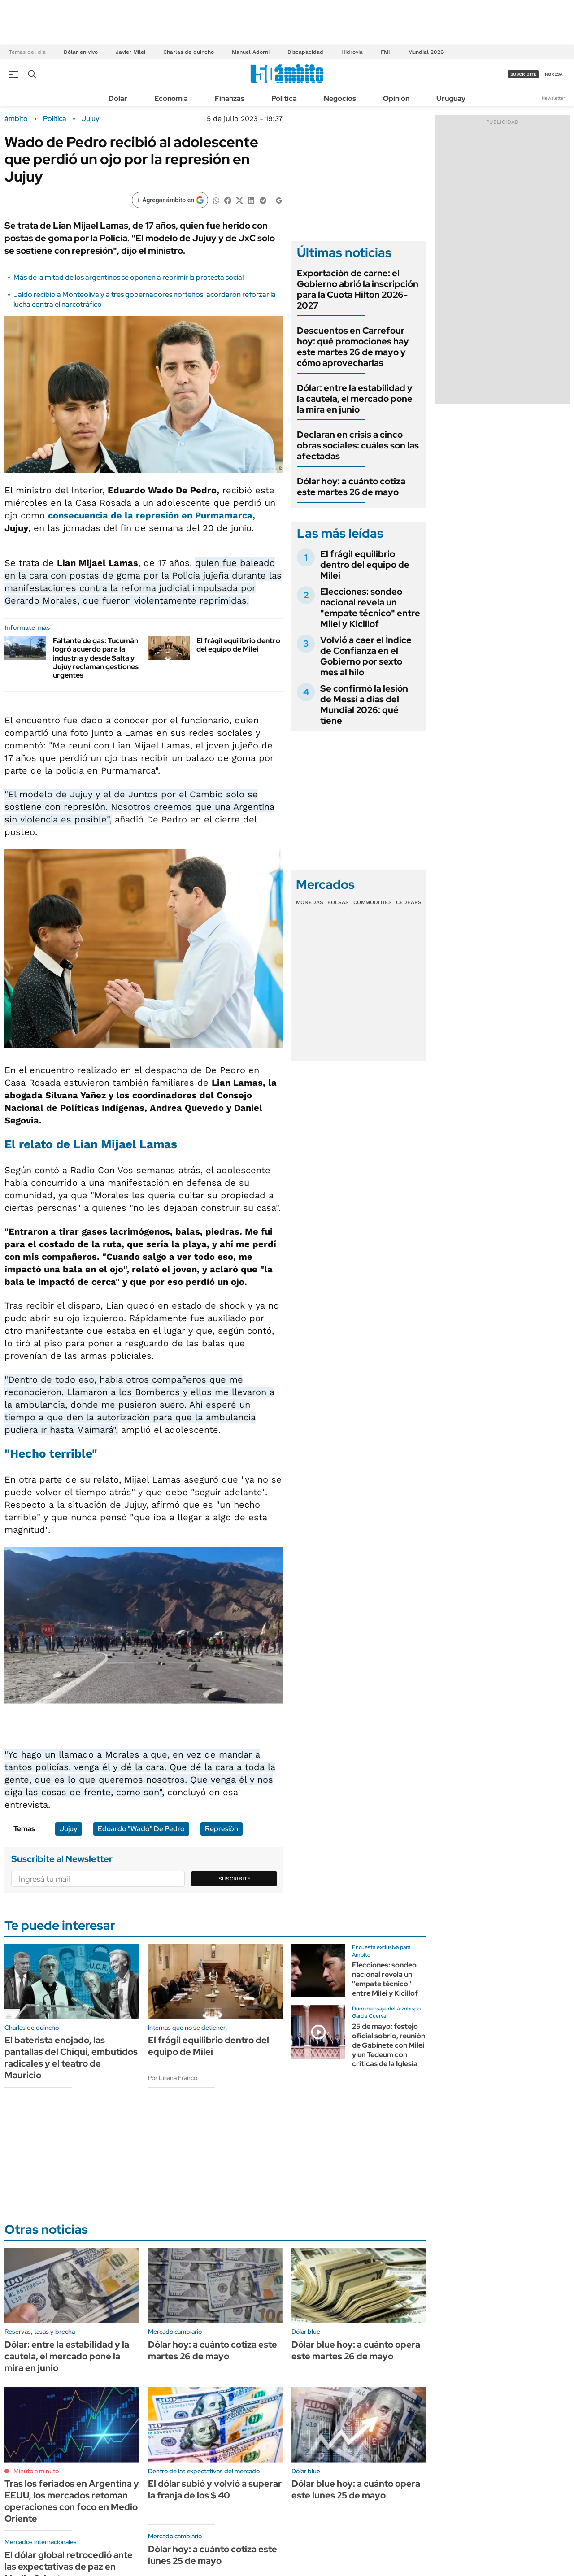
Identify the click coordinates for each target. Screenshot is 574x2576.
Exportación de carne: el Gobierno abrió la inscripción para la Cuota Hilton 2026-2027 (357, 289)
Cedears (409, 902)
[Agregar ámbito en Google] (170, 200)
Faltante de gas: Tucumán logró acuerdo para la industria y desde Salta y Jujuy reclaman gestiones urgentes (96, 658)
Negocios (340, 98)
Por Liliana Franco (172, 2078)
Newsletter (553, 98)
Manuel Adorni (251, 52)
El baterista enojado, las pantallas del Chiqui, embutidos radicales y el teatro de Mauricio (71, 2057)
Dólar (118, 98)
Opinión (396, 98)
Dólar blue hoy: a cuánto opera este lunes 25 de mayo (355, 2489)
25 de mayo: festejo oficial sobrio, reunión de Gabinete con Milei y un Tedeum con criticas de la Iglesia (388, 2045)
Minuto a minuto (36, 2471)
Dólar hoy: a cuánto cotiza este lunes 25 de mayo (212, 2555)
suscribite (523, 74)
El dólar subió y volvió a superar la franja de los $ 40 (215, 2489)
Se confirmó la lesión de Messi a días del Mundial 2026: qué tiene (364, 705)
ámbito (16, 118)
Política (284, 98)
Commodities (372, 902)
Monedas (309, 902)
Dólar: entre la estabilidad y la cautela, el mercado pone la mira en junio (355, 398)
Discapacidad (305, 52)
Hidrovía (352, 52)
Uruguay (450, 98)
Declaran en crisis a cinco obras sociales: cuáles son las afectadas (358, 445)
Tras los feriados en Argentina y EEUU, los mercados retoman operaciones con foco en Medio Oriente (71, 2501)
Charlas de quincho (188, 52)
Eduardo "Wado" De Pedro (141, 1828)
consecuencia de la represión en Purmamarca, (151, 515)
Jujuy (91, 118)
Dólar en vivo (81, 52)
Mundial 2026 (426, 52)
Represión (221, 1828)
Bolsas (338, 902)
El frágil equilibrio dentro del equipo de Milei (238, 645)
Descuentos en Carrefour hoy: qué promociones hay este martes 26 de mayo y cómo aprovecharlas (353, 347)
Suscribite (234, 1878)
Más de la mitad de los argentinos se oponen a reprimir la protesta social (128, 277)
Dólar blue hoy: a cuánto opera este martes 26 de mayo (355, 2350)
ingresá (553, 74)
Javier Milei (130, 52)
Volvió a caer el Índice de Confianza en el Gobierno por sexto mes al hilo (366, 656)
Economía (171, 98)
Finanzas (229, 98)
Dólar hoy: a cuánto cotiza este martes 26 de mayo (351, 486)
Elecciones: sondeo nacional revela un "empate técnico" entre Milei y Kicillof (370, 608)
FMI (385, 52)
